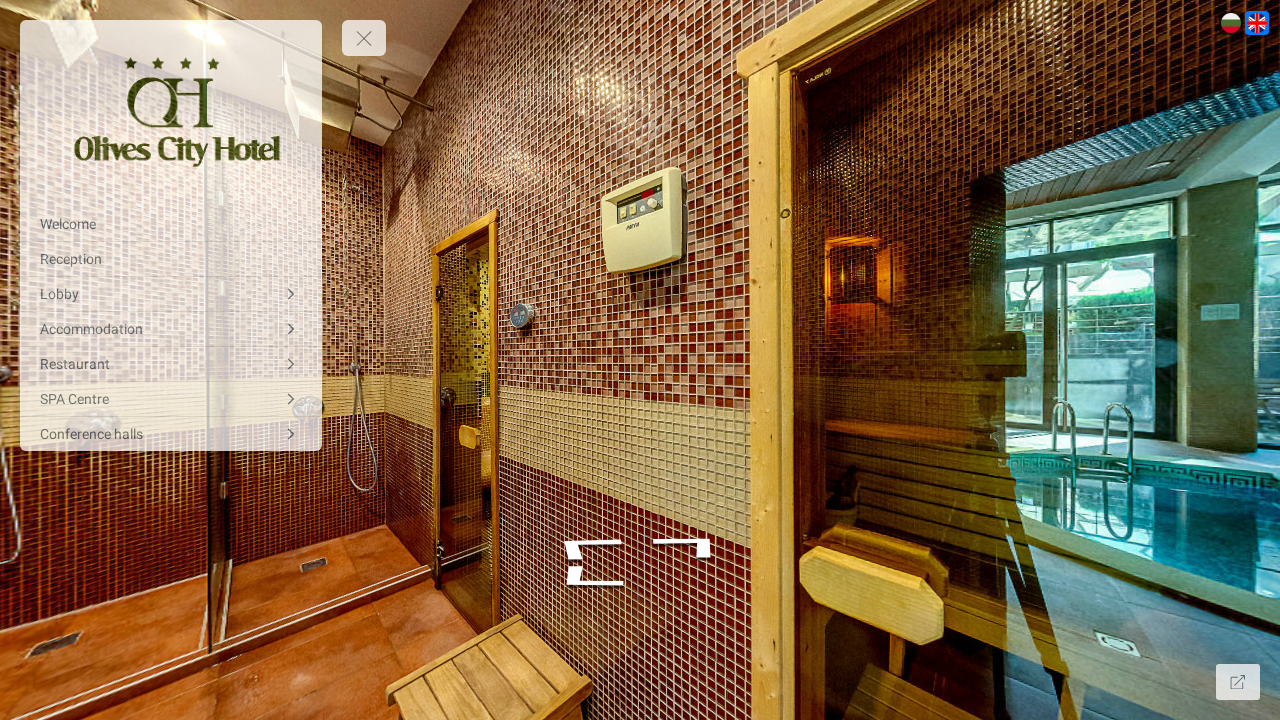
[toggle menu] (364, 38)
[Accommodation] (171, 329)
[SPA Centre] (171, 399)
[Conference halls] (171, 434)
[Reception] (171, 259)
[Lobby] (171, 294)
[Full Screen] (1238, 682)
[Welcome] (171, 224)
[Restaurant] (171, 364)
